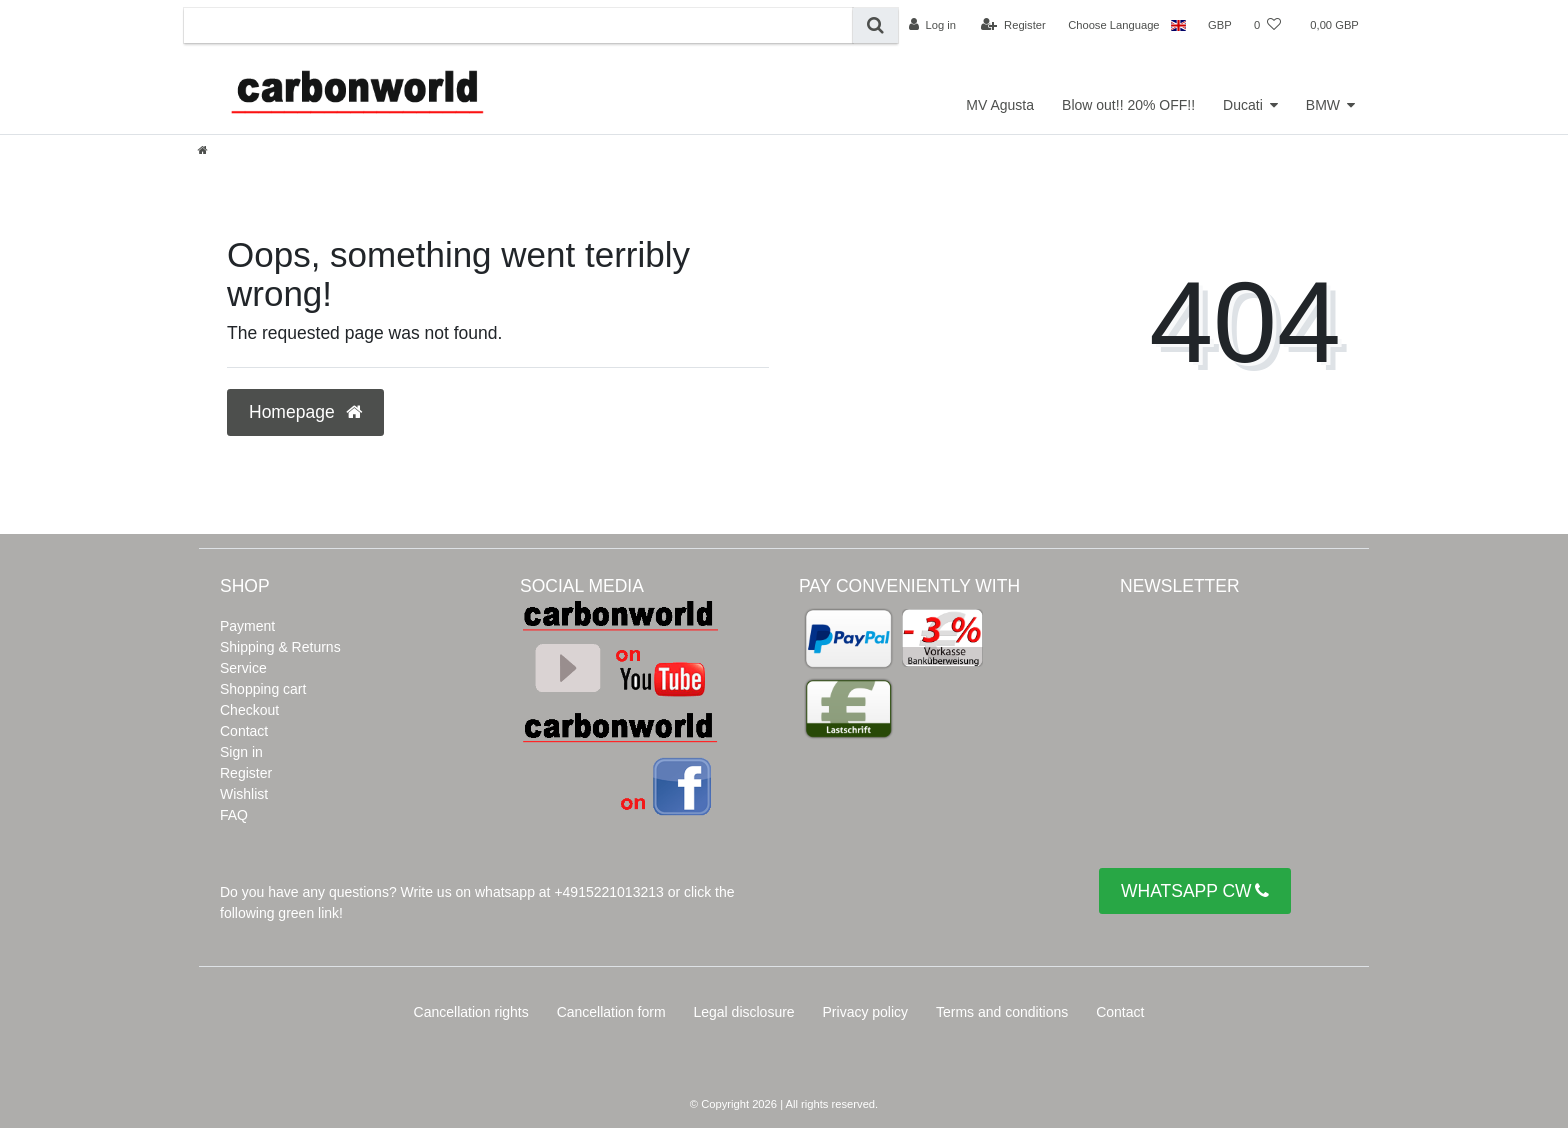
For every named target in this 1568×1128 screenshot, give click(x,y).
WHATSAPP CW (1195, 891)
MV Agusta (1000, 105)
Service (243, 668)
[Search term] (518, 25)
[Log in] (932, 25)
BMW (1323, 105)
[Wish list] (1267, 25)
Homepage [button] (305, 412)
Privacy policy (866, 1012)
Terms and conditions (1002, 1012)
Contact (244, 731)
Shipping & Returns (280, 647)
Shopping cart (263, 689)
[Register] (1013, 25)
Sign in (241, 752)
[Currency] (1220, 25)
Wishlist (244, 794)
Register (246, 773)
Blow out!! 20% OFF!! (1128, 105)
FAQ (234, 815)
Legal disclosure (743, 1012)
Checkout (249, 710)
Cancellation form (611, 1012)
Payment (247, 626)
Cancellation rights (471, 1012)
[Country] (1178, 25)
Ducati (1243, 105)
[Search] (875, 25)
